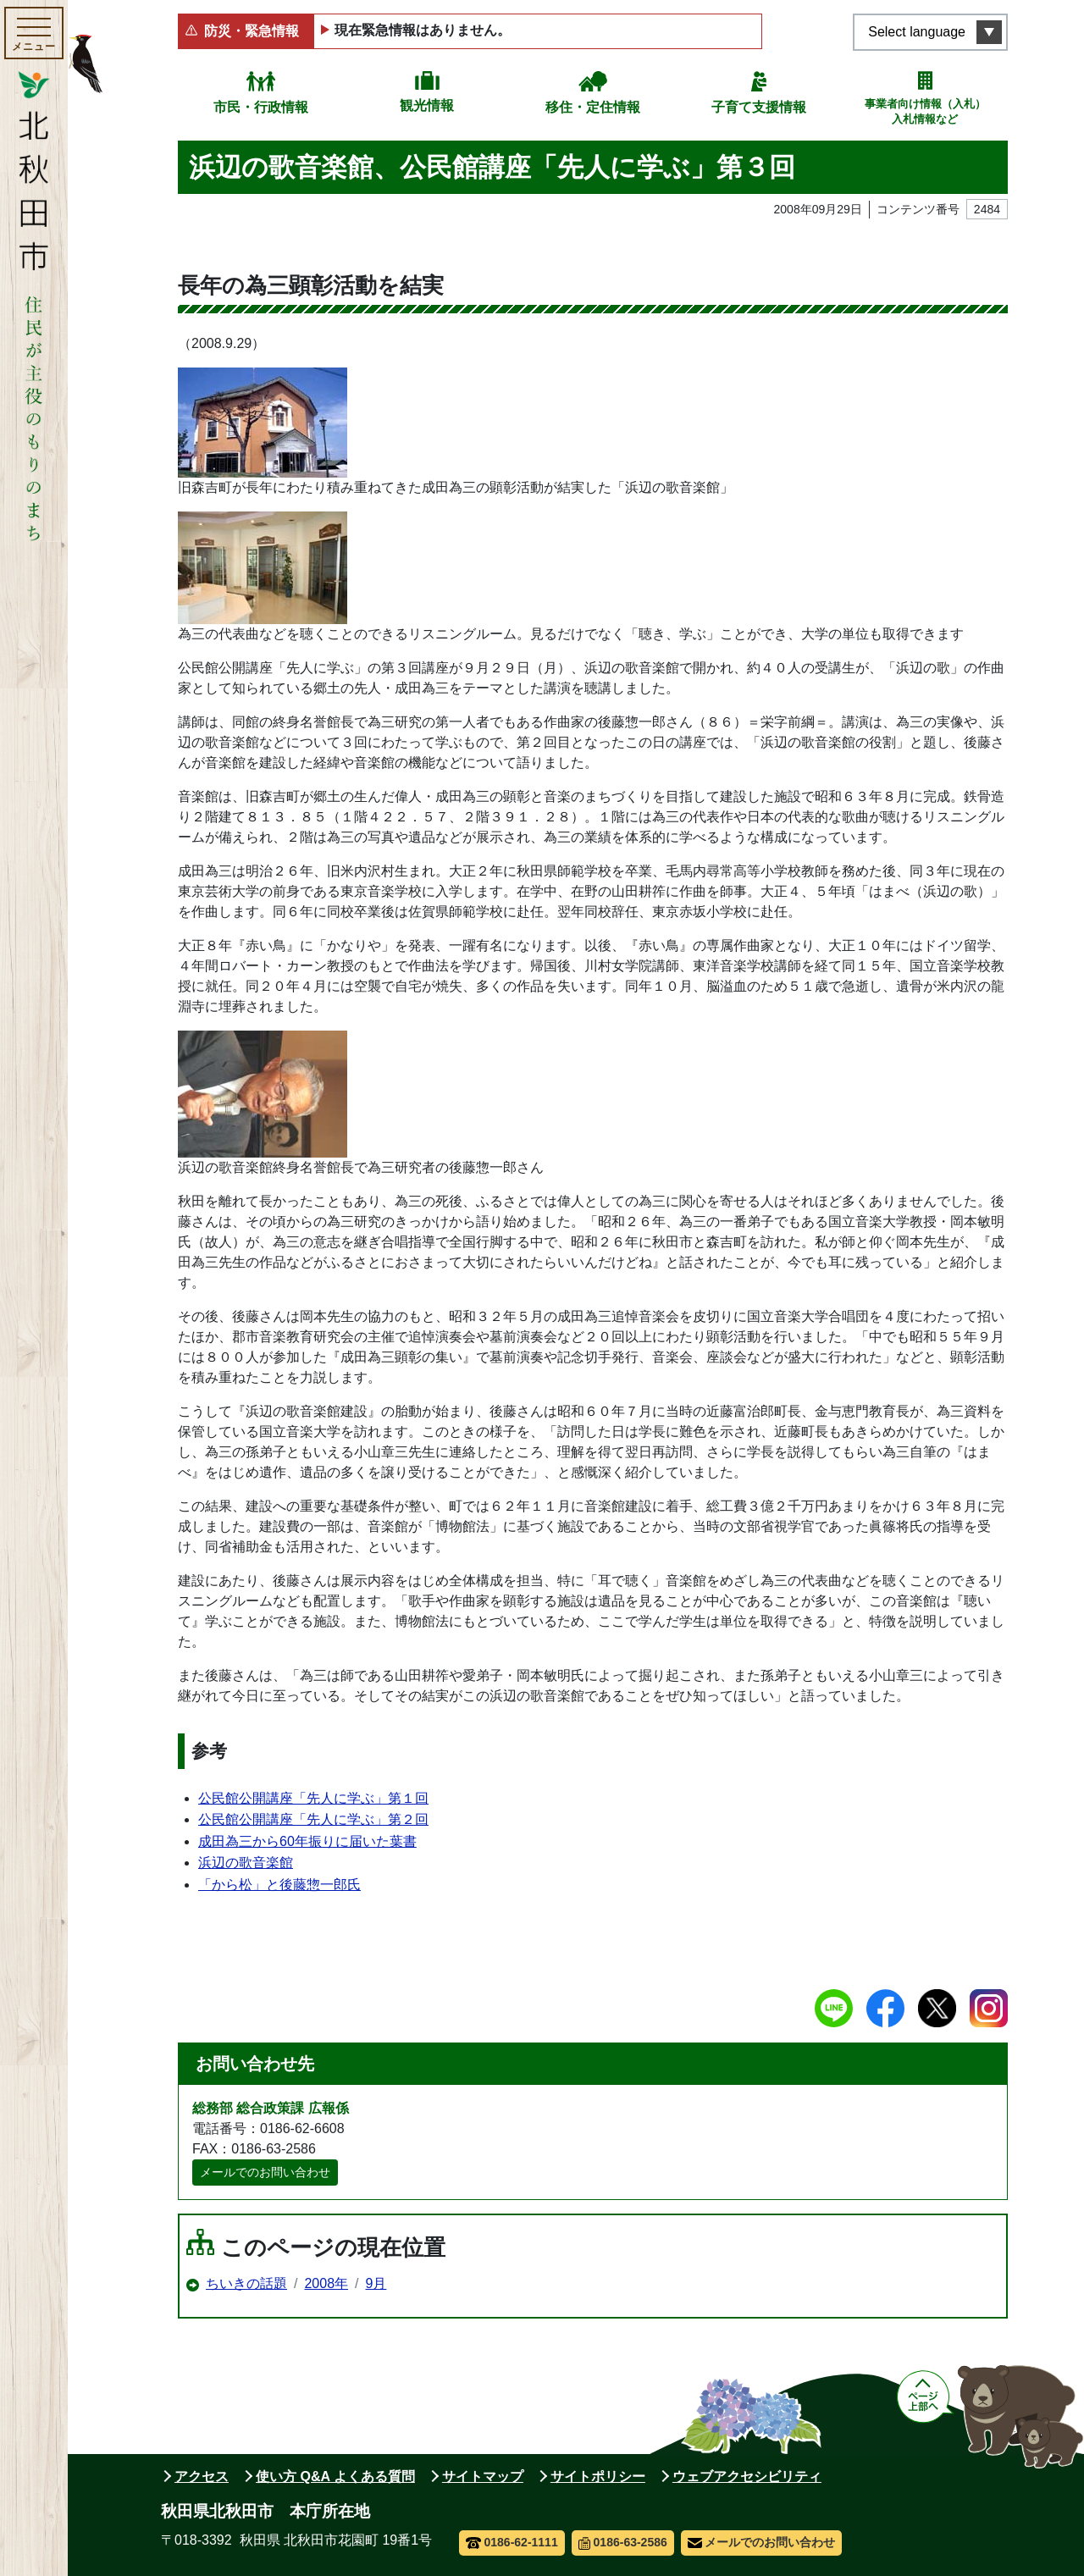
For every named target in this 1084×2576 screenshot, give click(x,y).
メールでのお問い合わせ (265, 2172)
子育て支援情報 (758, 107)
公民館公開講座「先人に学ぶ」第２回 (313, 1819)
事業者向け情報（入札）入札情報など (925, 111)
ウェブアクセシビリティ (746, 2476)
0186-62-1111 (512, 2542)
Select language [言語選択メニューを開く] (916, 32)
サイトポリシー (597, 2476)
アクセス (201, 2476)
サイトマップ (482, 2476)
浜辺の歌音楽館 (245, 1862)
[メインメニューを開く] (34, 33)
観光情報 (427, 105)
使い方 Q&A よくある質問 (335, 2476)
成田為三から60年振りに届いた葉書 (307, 1841)
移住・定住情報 (592, 107)
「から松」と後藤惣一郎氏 (279, 1884)
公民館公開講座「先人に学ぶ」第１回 (313, 1798)
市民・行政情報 (260, 107)
